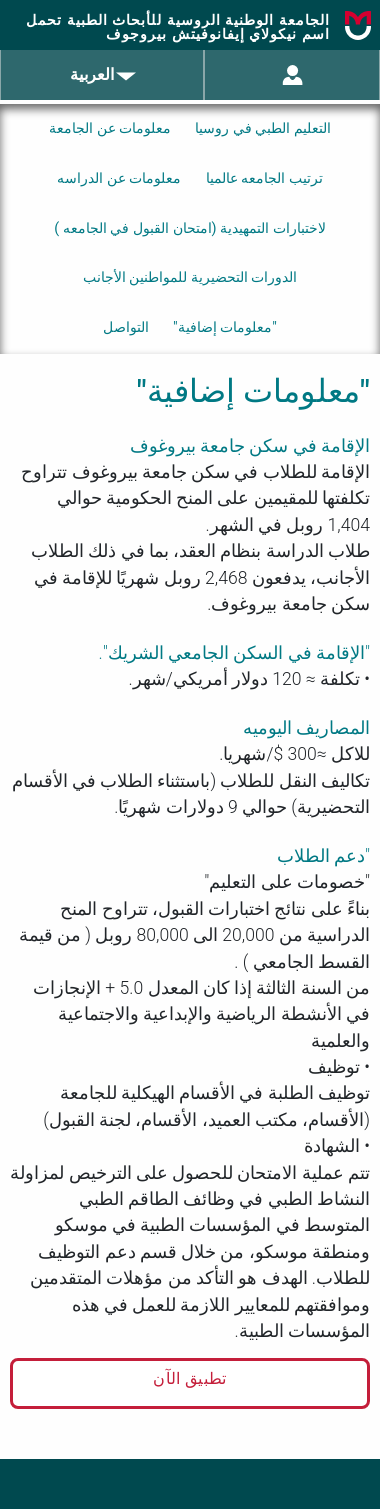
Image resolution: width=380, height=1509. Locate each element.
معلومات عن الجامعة (110, 128)
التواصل (126, 327)
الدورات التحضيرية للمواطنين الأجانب (190, 277)
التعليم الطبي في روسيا (263, 128)
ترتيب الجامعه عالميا (264, 178)
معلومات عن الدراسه (119, 178)
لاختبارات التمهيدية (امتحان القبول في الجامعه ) (189, 228)
